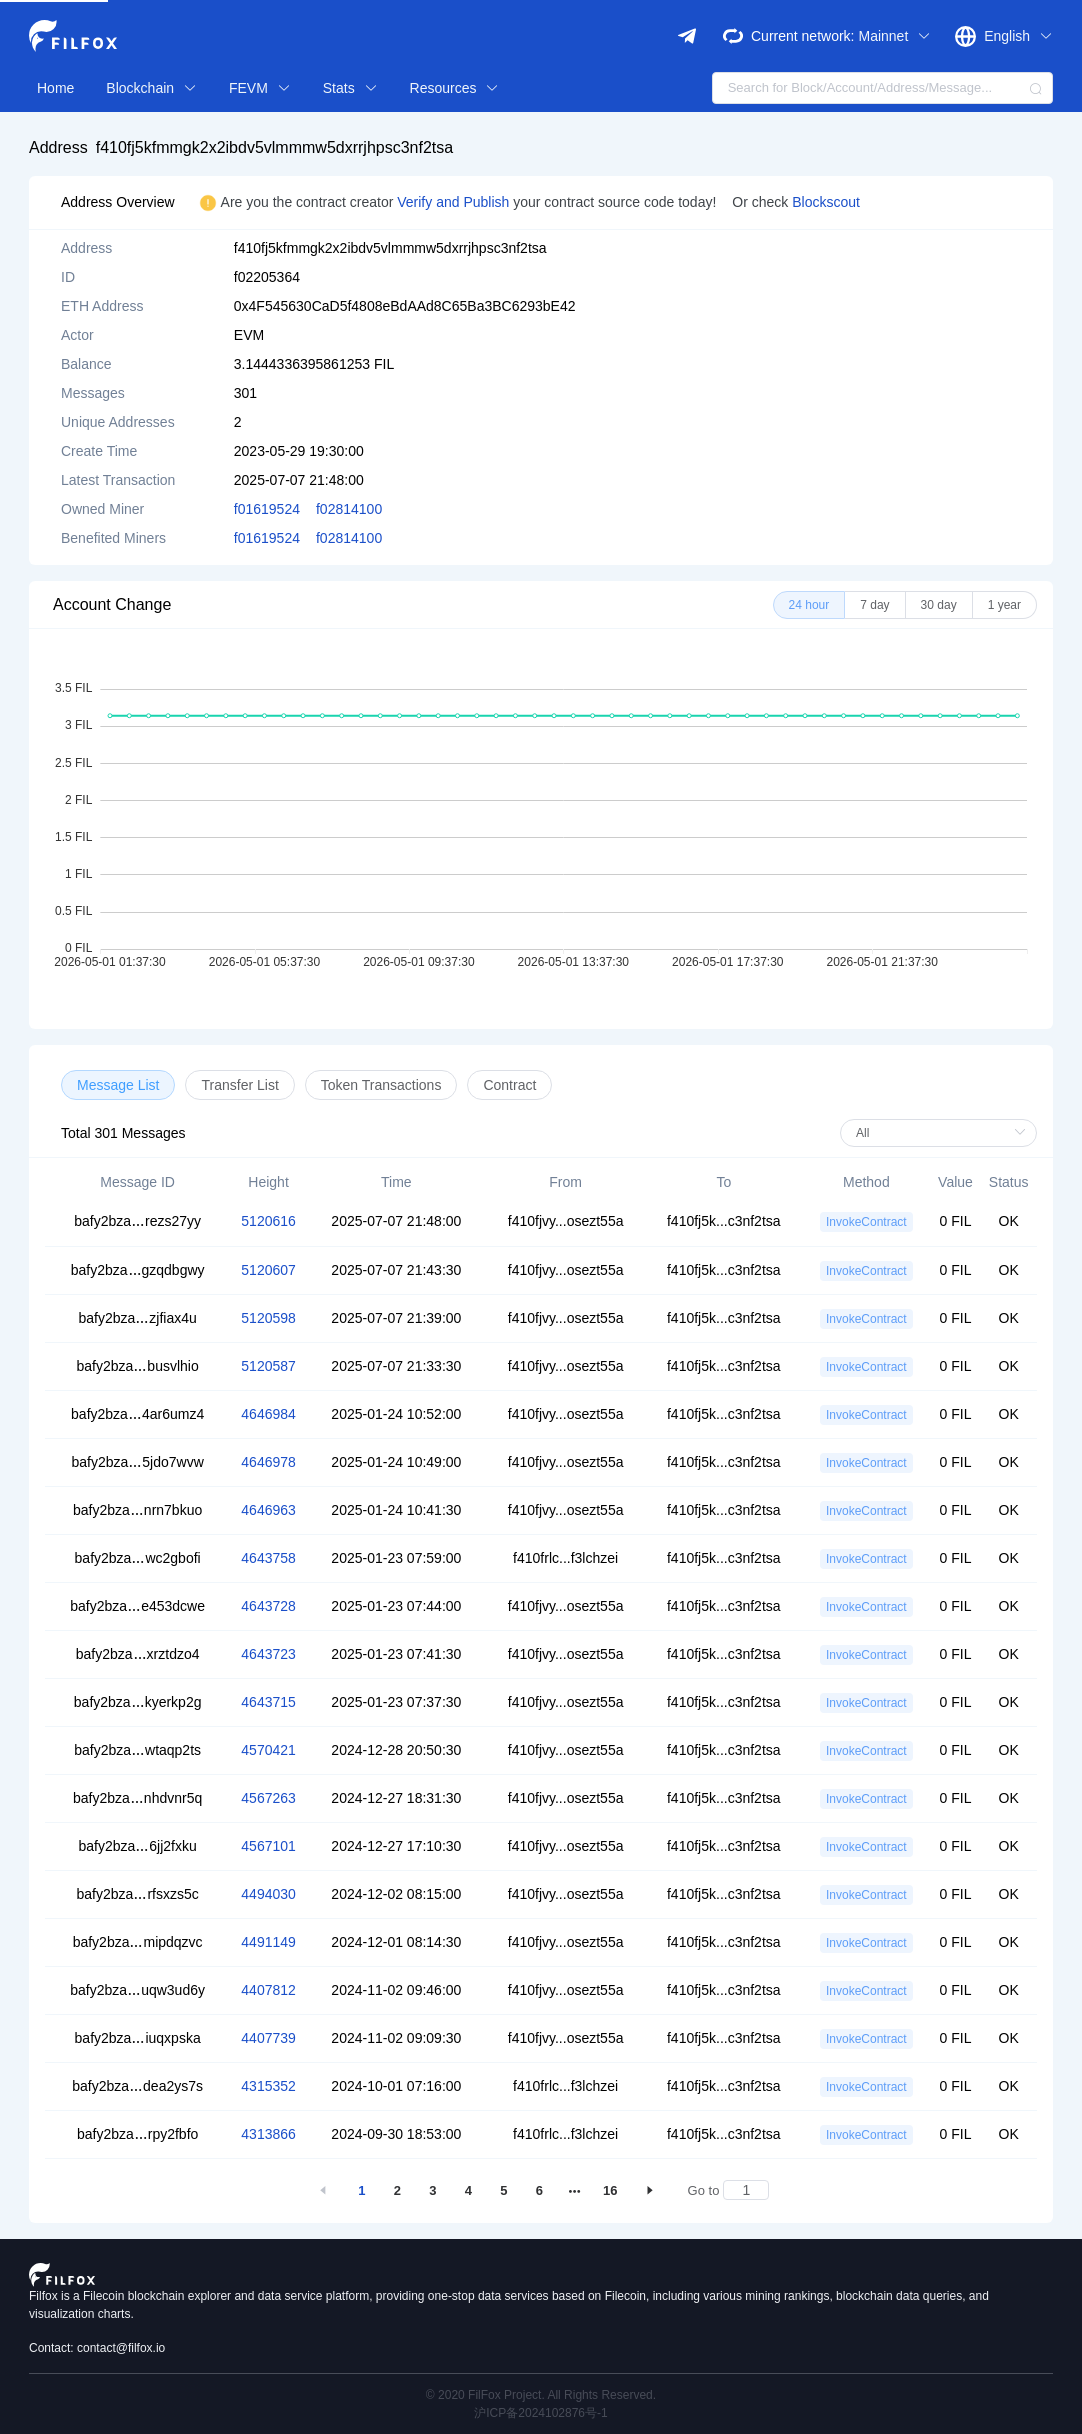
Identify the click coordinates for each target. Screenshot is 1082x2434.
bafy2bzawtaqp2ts (137, 1750)
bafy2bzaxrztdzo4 (138, 1654)
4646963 (268, 1510)
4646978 (268, 1462)
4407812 (268, 1990)
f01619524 (267, 509)
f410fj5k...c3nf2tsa (724, 1221)
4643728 (268, 1606)
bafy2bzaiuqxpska (138, 2038)
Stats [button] (350, 88)
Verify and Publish (455, 202)
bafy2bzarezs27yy (137, 1221)
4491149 (268, 1942)
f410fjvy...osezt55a (566, 1221)
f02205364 (267, 277)
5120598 (268, 1318)
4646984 (268, 1414)
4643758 (268, 1558)
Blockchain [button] (151, 88)
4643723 (268, 1654)
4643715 (268, 1702)
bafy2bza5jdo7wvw (137, 1462)
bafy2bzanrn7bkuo (137, 1510)
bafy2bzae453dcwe (137, 1606)
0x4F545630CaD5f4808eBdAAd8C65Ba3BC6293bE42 (405, 306)
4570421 (268, 1750)
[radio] (809, 605)
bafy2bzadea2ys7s (137, 2086)
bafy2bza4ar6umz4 (137, 1414)
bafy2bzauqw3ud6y (137, 1990)
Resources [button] (455, 88)
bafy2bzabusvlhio (138, 1366)
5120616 (268, 1221)
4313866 (268, 2134)
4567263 (268, 1798)
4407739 (268, 2038)
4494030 (268, 1894)
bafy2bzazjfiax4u (137, 1318)
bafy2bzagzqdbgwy (138, 1270)
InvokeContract (866, 1222)
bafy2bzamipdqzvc (138, 1942)
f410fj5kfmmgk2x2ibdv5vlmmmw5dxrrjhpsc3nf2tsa (274, 147)
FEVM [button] (260, 88)
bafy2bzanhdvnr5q (137, 1798)
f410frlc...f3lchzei (565, 1558)
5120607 (268, 1270)
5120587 (268, 1366)
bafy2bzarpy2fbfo (137, 2134)
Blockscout (826, 202)
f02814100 (349, 509)
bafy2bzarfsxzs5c (138, 1894)
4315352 (268, 2086)
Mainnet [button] (894, 36)
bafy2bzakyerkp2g (138, 1702)
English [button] (1018, 36)
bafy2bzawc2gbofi (138, 1558)
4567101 (268, 1846)
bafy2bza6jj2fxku (137, 1846)
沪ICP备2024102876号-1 (540, 2413)
